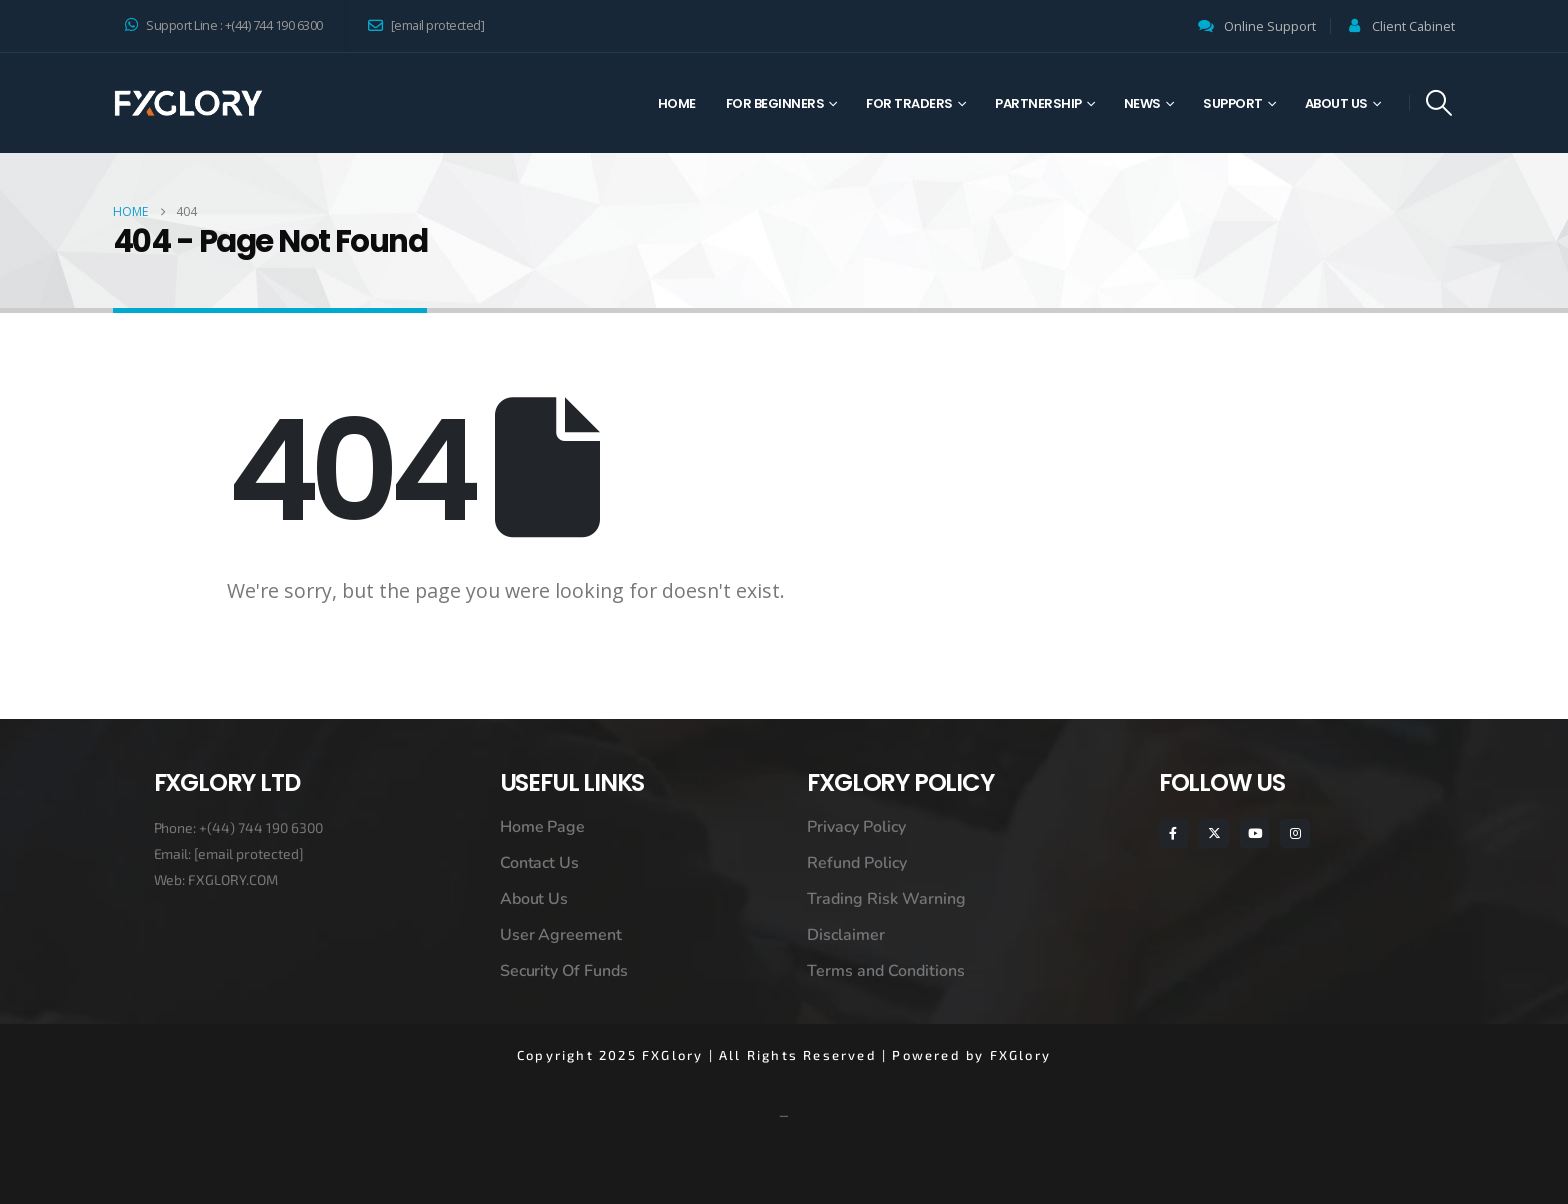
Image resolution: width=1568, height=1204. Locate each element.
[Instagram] (1294, 833)
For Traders (909, 103)
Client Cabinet (1413, 26)
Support (1233, 103)
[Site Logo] (188, 103)
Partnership (1038, 103)
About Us (1336, 103)
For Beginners (775, 103)
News (1142, 103)
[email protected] (249, 853)
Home (677, 103)
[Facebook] (1173, 833)
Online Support (1270, 26)
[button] (1439, 103)
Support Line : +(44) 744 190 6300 (224, 25)
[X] (1213, 833)
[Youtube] (1254, 833)
